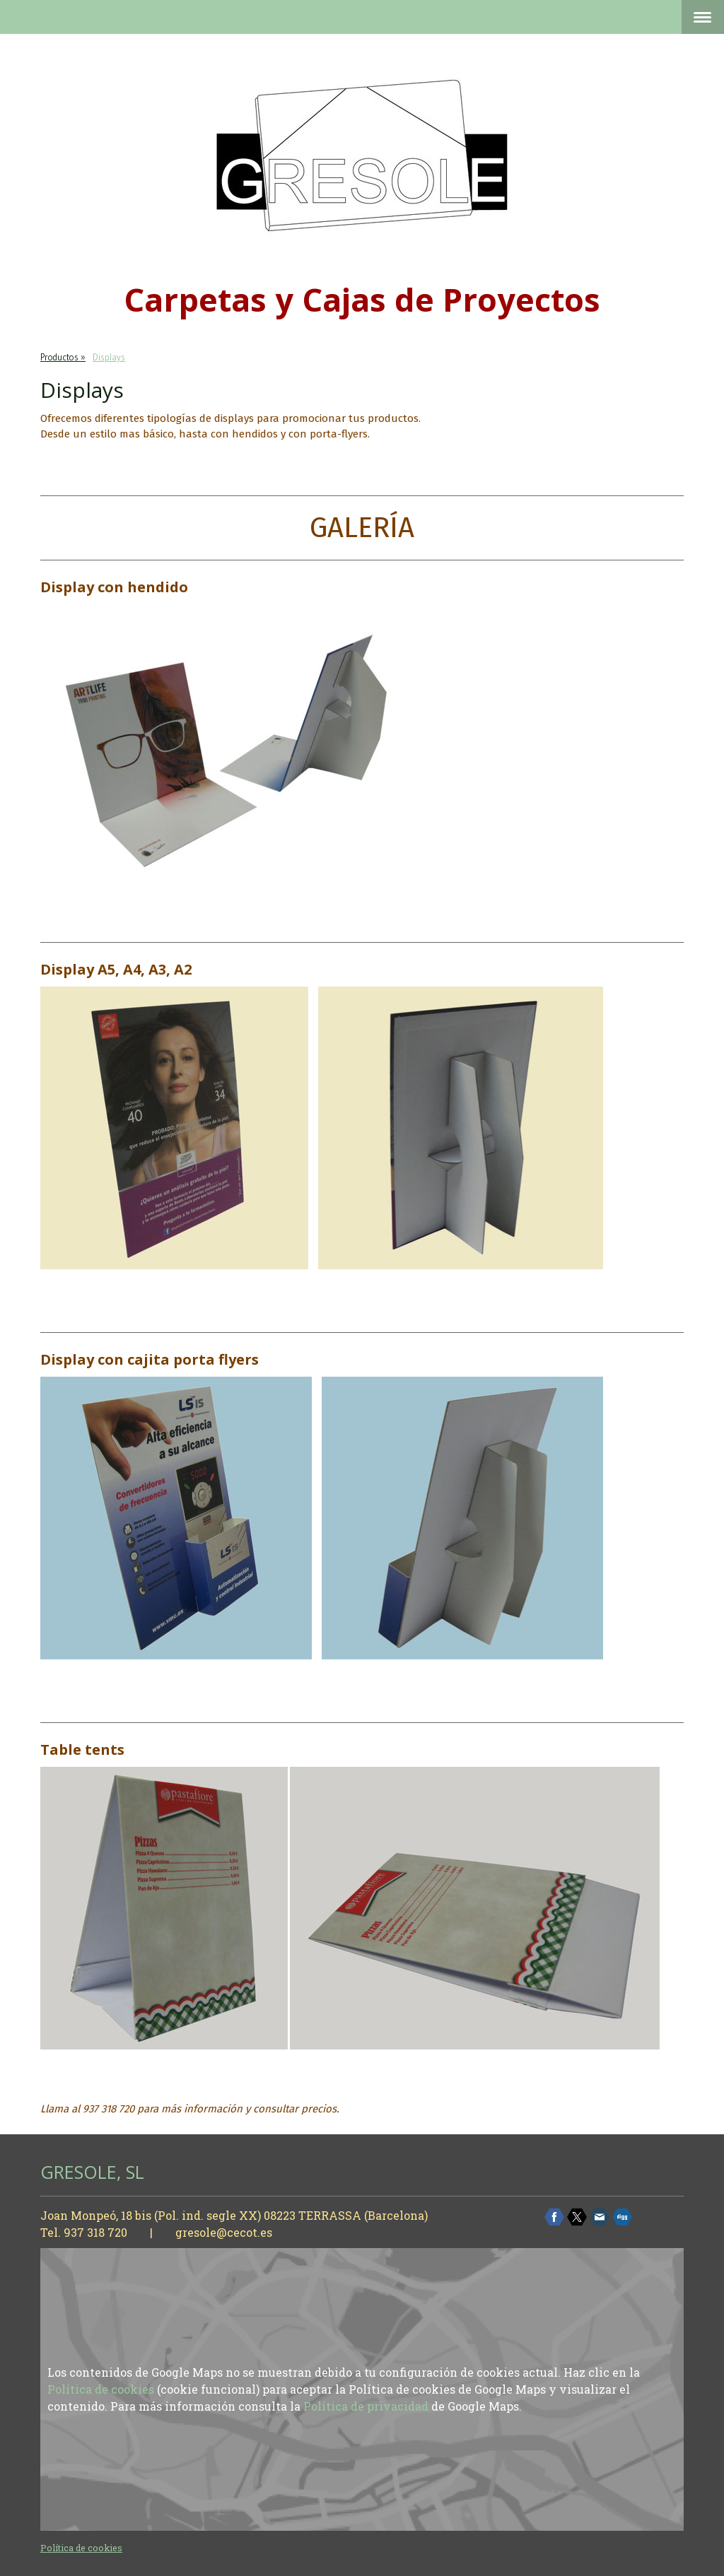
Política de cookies (100, 2389)
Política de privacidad (365, 2406)
